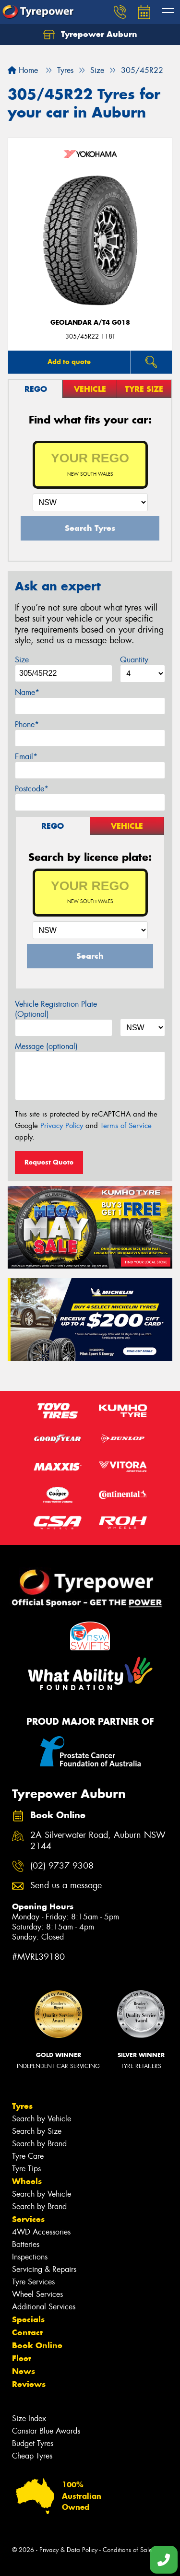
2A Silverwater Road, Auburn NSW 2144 (98, 1841)
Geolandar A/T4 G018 (90, 322)
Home (23, 70)
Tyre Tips (26, 2169)
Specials (28, 2319)
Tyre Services (33, 2282)
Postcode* (31, 789)
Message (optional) (46, 1046)
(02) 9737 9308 (62, 1865)
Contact (27, 2332)
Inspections (30, 2257)
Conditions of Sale (127, 2550)
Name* (27, 692)
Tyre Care (28, 2156)
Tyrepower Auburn (90, 34)
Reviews (29, 2384)
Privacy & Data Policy (68, 2550)
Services (28, 2219)
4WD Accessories (41, 2232)
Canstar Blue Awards (46, 2431)
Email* (26, 757)
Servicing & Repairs (44, 2269)
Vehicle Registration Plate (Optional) (56, 1009)
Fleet (21, 2358)
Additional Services (43, 2307)
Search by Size (36, 2131)
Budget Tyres (32, 2443)
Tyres (22, 2106)
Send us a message (66, 1885)
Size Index (29, 2418)
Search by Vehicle (41, 2119)
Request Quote (48, 1162)
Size (22, 660)
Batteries (25, 2244)
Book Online (37, 2345)
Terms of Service (126, 1125)
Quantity (134, 660)
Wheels (27, 2181)
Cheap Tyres (32, 2456)
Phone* (27, 724)
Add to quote (69, 361)
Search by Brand (39, 2144)
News (23, 2371)
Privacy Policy (61, 1125)
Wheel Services (37, 2294)
